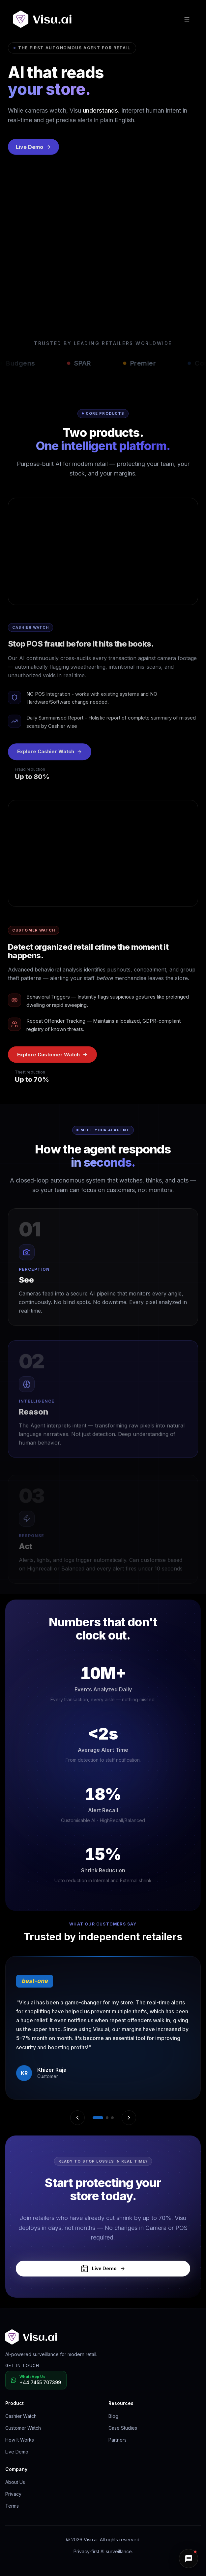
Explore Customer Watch (52, 1056)
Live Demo (33, 156)
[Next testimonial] (129, 2117)
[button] (188, 2558)
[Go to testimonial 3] (112, 2117)
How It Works (19, 2440)
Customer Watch (23, 2428)
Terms (12, 2506)
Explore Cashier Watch (49, 755)
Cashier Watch (21, 2416)
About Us (15, 2482)
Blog (113, 2416)
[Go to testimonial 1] (98, 2117)
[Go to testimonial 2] (107, 2117)
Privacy (13, 2494)
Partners (117, 2440)
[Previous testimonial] (77, 2117)
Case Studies (122, 2428)
